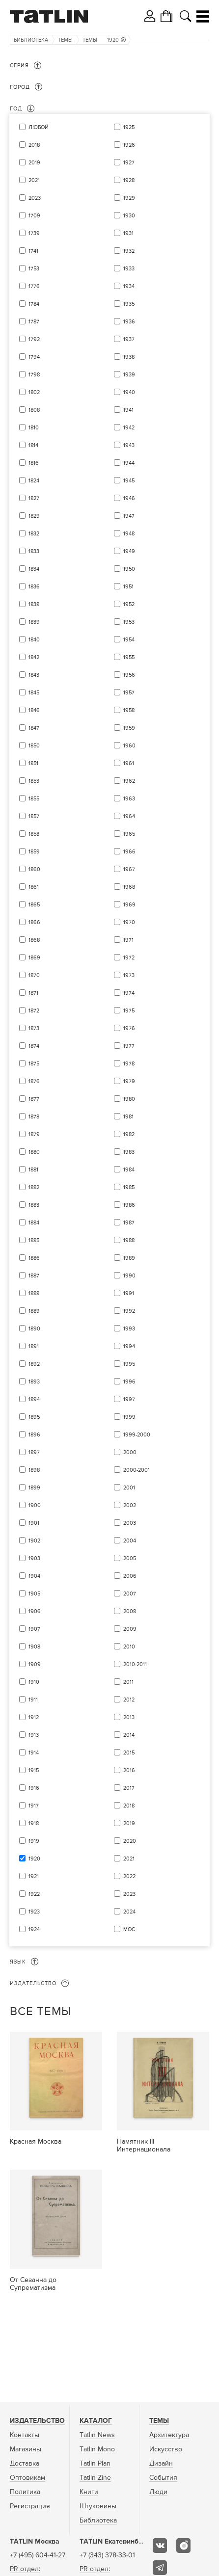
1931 (128, 233)
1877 (33, 1099)
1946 (129, 498)
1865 (34, 904)
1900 (34, 1505)
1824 (33, 480)
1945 (129, 480)
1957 (129, 692)
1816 (33, 463)
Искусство (165, 2449)
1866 (34, 922)
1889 (34, 1311)
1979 (129, 1081)
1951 (128, 586)
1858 (33, 834)
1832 (33, 533)
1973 (129, 975)
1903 (34, 1558)
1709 (34, 215)
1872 (33, 1010)
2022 (129, 1876)
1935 (129, 304)
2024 (129, 1911)
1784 (33, 304)
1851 (33, 763)
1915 (33, 1770)
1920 (116, 40)
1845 (33, 692)
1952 (129, 604)
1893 (34, 1381)
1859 (34, 851)
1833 (33, 551)
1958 (129, 710)
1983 (129, 1152)
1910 (33, 1682)
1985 (129, 1187)
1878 (33, 1116)
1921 (33, 1876)
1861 (33, 887)
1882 (33, 1187)
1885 (33, 1240)
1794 (34, 357)
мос (129, 1929)
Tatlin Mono (97, 2449)
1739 (34, 233)
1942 (129, 427)
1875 (33, 1063)
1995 (129, 1364)
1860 (34, 869)
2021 (34, 180)
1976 (129, 1028)
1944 (129, 463)
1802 (34, 392)
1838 (33, 604)
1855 (33, 798)
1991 (128, 1293)
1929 (129, 198)
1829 (34, 516)
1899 (34, 1487)
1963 (129, 798)
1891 (33, 1346)
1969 (129, 904)
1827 (33, 498)
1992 (129, 1311)
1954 (129, 639)
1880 (34, 1152)
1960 (129, 745)
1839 (34, 622)
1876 (34, 1081)
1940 (129, 392)
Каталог (96, 2420)
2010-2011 (135, 1664)
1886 (34, 1258)
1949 (129, 551)
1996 (129, 1381)
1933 (129, 268)
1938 (129, 357)
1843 (33, 675)
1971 (128, 940)
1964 (129, 816)
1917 (33, 1805)
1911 (33, 1699)
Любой (38, 127)
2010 (129, 1646)
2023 (34, 198)
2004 (129, 1540)
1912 (33, 1717)
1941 (128, 410)
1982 (129, 1134)
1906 (34, 1611)
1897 (34, 1452)
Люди (158, 2492)
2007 (129, 1593)
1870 (34, 975)
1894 (34, 1399)
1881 (33, 1169)
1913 (33, 1735)
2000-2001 (136, 1470)
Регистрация (30, 2506)
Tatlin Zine (95, 2477)
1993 (129, 1328)
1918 (33, 1823)
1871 (33, 993)
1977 (129, 1046)
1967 (129, 869)
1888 (33, 1293)
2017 (129, 1788)
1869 (34, 957)
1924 (34, 1929)
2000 (130, 1452)
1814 (33, 445)
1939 (129, 374)
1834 (33, 569)
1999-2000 (136, 1434)
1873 (33, 1028)
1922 (34, 1894)
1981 (128, 1116)
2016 (129, 1770)
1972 (129, 957)
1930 (129, 215)
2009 (130, 1629)
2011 (128, 1682)
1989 (129, 1258)
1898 (34, 1470)
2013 (129, 1717)
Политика (25, 2492)
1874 (33, 1046)
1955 (129, 657)
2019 (34, 162)
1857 (33, 816)
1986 (129, 1205)
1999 (129, 1417)
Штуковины (98, 2506)
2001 (129, 1487)
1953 (129, 622)
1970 (129, 922)
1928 (129, 180)
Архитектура (169, 2435)
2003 (129, 1523)
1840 (34, 639)
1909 (34, 1664)
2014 (129, 1735)
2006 (130, 1576)
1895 (34, 1417)
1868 (34, 940)
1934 (129, 286)
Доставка (24, 2463)
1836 (34, 586)
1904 (34, 1576)
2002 (129, 1505)
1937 (129, 339)
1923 (34, 1911)
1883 (33, 1205)
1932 (129, 251)
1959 (129, 728)
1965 (129, 834)
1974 (129, 993)
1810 (33, 427)
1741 (33, 251)
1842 (33, 657)
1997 (129, 1399)
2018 (34, 145)
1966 (129, 851)
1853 (33, 781)
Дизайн (161, 2463)
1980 (129, 1099)
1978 (129, 1063)
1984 (129, 1169)
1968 (129, 887)
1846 (34, 710)
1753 (33, 268)
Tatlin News (97, 2435)
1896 (34, 1434)
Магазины (25, 2449)
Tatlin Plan (95, 2463)
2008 (129, 1611)
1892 (34, 1364)
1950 (129, 569)
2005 (129, 1558)
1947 (129, 516)
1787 (33, 321)
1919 (33, 1841)
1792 (34, 339)
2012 (129, 1699)
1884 (33, 1222)
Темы (65, 40)
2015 (129, 1752)
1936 (129, 321)
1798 (34, 374)
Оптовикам (27, 2477)
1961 (128, 763)
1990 (129, 1275)
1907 (34, 1629)
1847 (33, 728)
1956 (129, 675)
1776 (34, 286)
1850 (34, 745)
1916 (33, 1788)
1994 (129, 1346)
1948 (129, 533)
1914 (33, 1752)
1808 (34, 410)
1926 (129, 145)
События (163, 2477)
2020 (129, 1841)
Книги (89, 2492)
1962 (129, 781)
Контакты (24, 2435)
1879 (34, 1134)
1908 (34, 1646)
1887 (33, 1275)
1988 (129, 1240)
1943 (129, 445)
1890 (34, 1328)
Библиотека (31, 40)
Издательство (37, 2420)
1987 (129, 1222)
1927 (129, 162)
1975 (129, 1010)
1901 (33, 1523)
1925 (129, 127)
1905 (34, 1593)
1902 (34, 1540)
